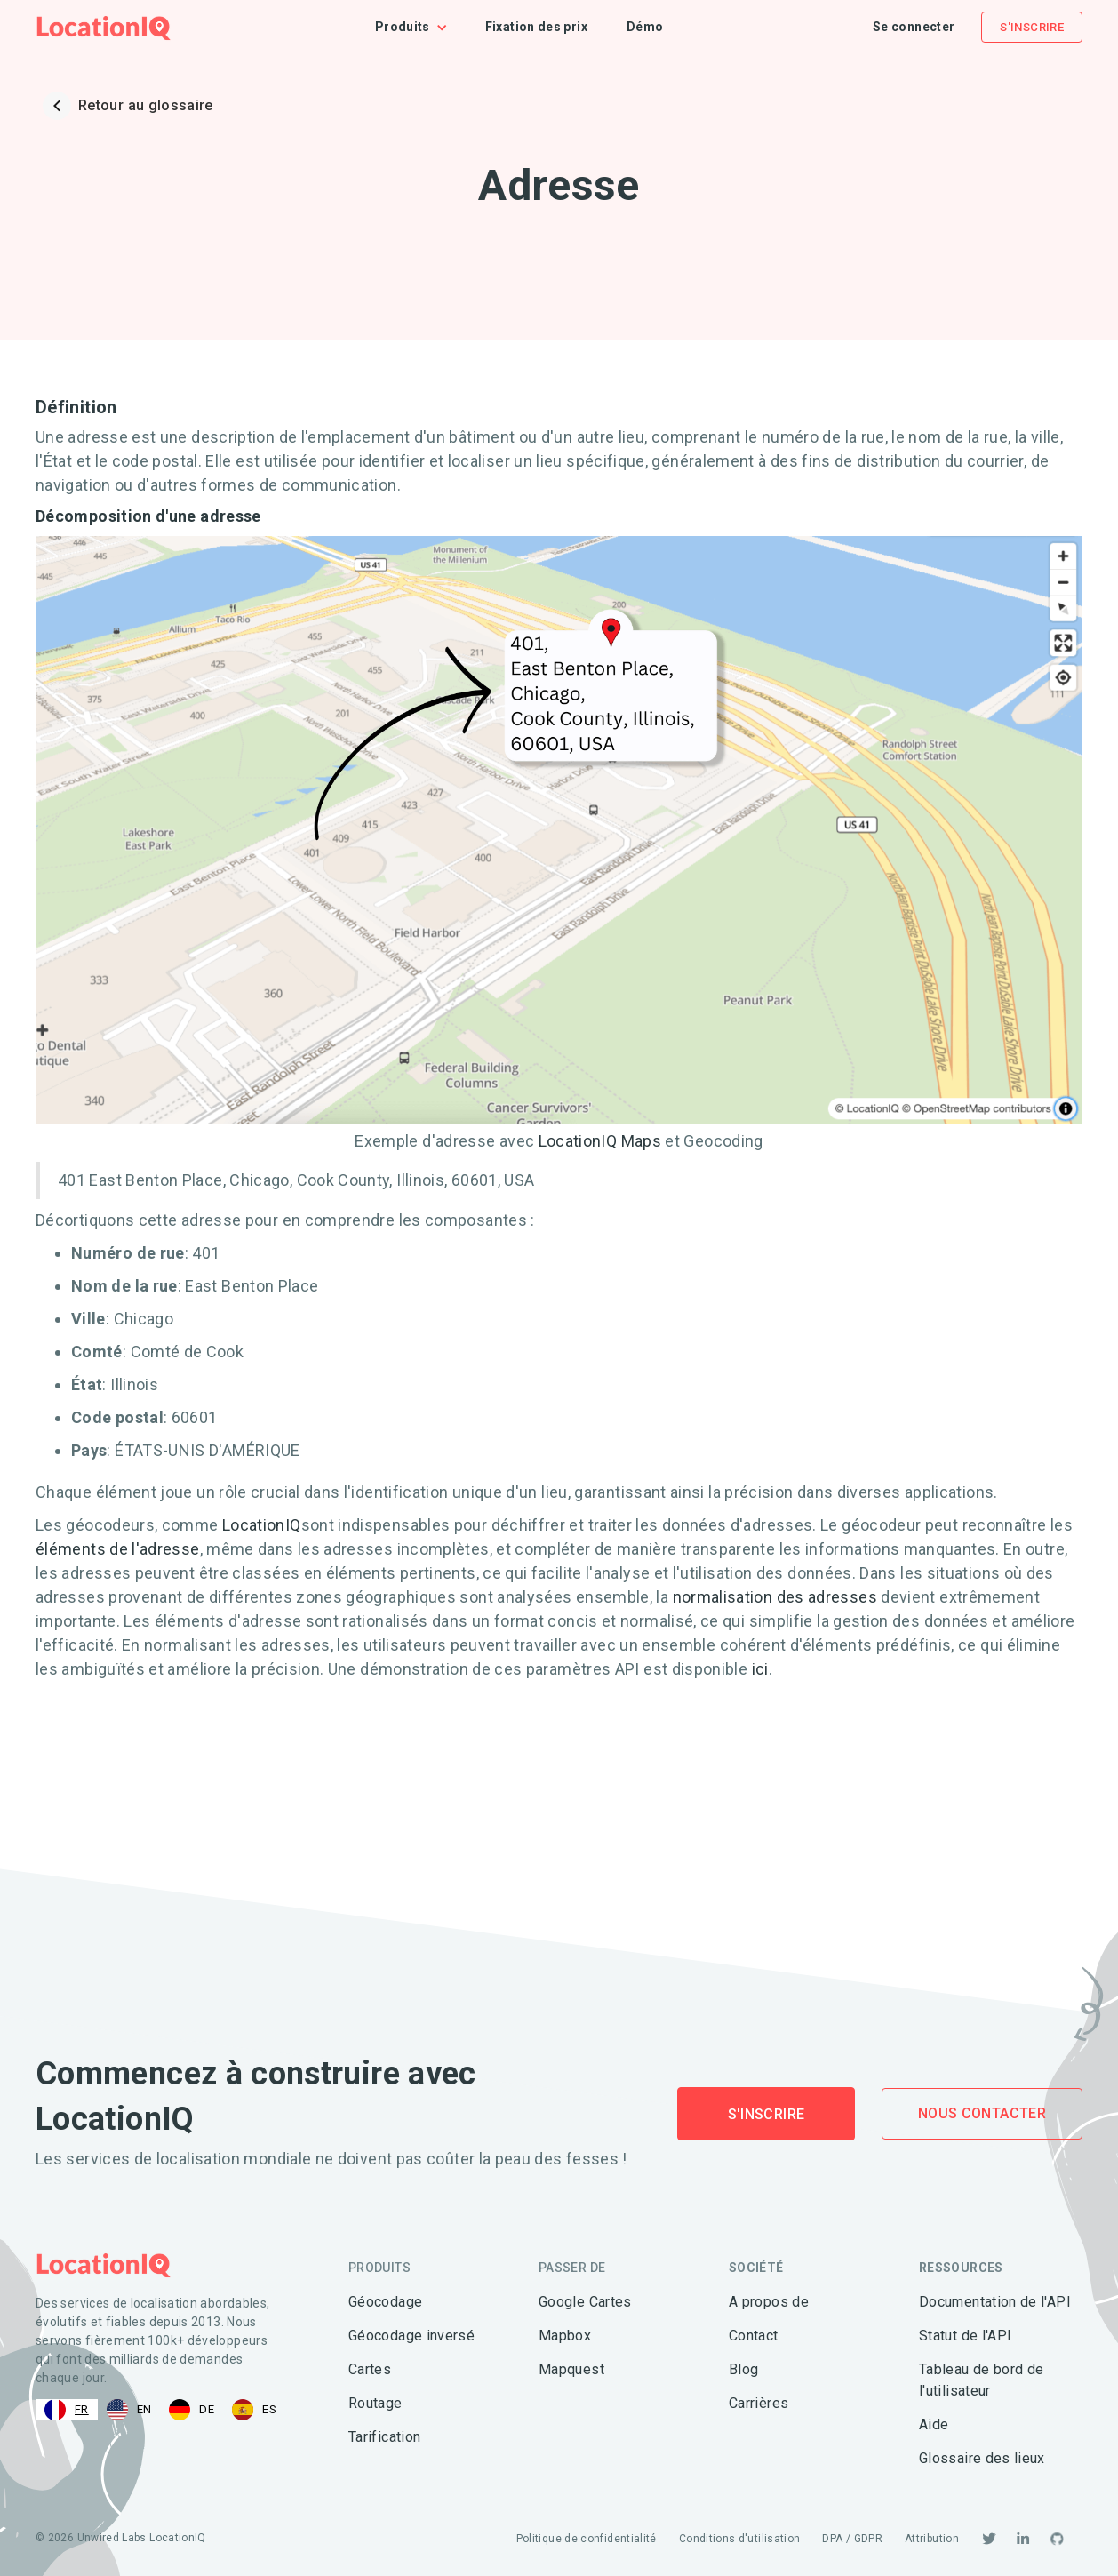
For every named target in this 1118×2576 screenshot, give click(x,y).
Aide (933, 2424)
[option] (129, 2409)
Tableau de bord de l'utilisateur (981, 2380)
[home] (104, 27)
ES (254, 2409)
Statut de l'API (965, 2335)
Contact (754, 2335)
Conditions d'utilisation (740, 2538)
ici (760, 1669)
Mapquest (571, 2369)
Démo (645, 27)
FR (66, 2409)
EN (129, 2409)
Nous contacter (982, 2113)
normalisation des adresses (775, 1597)
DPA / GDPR (852, 2538)
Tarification (384, 2436)
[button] (420, 27)
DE (191, 2409)
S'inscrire (1032, 27)
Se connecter (913, 27)
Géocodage (385, 2301)
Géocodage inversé (411, 2335)
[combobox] (67, 2409)
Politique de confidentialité (586, 2538)
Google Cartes (585, 2301)
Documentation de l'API (995, 2301)
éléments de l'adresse (118, 1549)
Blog (743, 2369)
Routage (375, 2403)
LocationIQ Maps (602, 1141)
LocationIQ (261, 1525)
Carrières (758, 2403)
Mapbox (565, 2335)
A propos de (769, 2301)
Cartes (369, 2369)
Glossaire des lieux (982, 2458)
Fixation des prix (536, 27)
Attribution (932, 2538)
